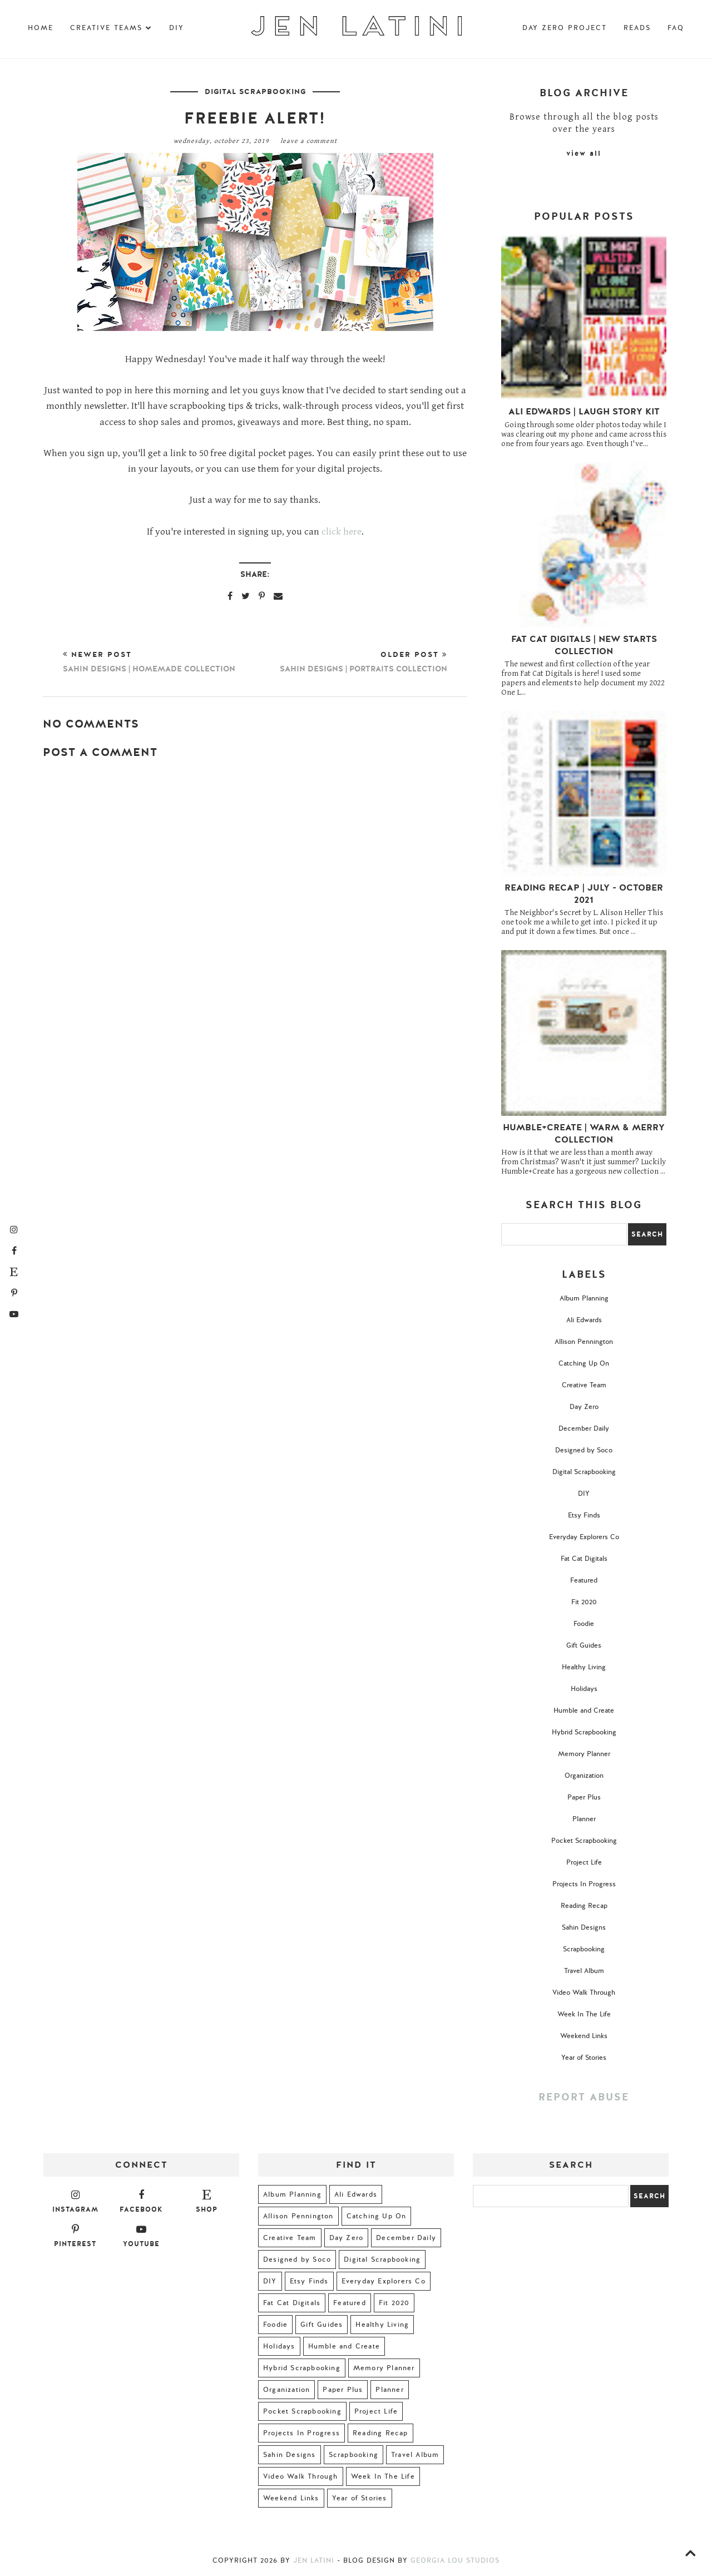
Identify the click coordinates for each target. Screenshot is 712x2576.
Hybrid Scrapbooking (584, 1732)
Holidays (584, 1688)
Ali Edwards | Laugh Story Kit (584, 412)
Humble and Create (583, 1710)
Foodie (583, 1623)
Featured (583, 1580)
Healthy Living (584, 1667)
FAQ (676, 27)
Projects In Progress (584, 1884)
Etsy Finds (584, 1515)
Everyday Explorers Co (584, 1536)
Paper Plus (584, 1797)
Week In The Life (584, 2014)
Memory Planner (584, 1753)
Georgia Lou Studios (455, 2560)
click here (342, 531)
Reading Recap (584, 1905)
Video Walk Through (583, 1992)
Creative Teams (111, 27)
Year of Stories (583, 2057)
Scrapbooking (584, 1949)
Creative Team (584, 1385)
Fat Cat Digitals (584, 1558)
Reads (637, 27)
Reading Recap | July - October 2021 (584, 894)
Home (40, 27)
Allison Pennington (584, 1341)
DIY (176, 27)
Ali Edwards (584, 1320)
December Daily (583, 1428)
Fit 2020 (584, 1602)
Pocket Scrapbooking (584, 1840)
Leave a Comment (308, 141)
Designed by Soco (583, 1450)
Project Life (584, 1862)
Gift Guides (583, 1645)
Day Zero (584, 1406)
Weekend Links (583, 2035)
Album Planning (584, 1298)
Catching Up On (583, 1363)
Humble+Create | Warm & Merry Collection (584, 1133)
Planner (584, 1818)
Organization (584, 1775)
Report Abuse (583, 2097)
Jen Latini (313, 2560)
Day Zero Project (564, 27)
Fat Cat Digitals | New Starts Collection (584, 645)
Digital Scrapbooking (255, 92)
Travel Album (584, 1970)
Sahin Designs (584, 1927)
